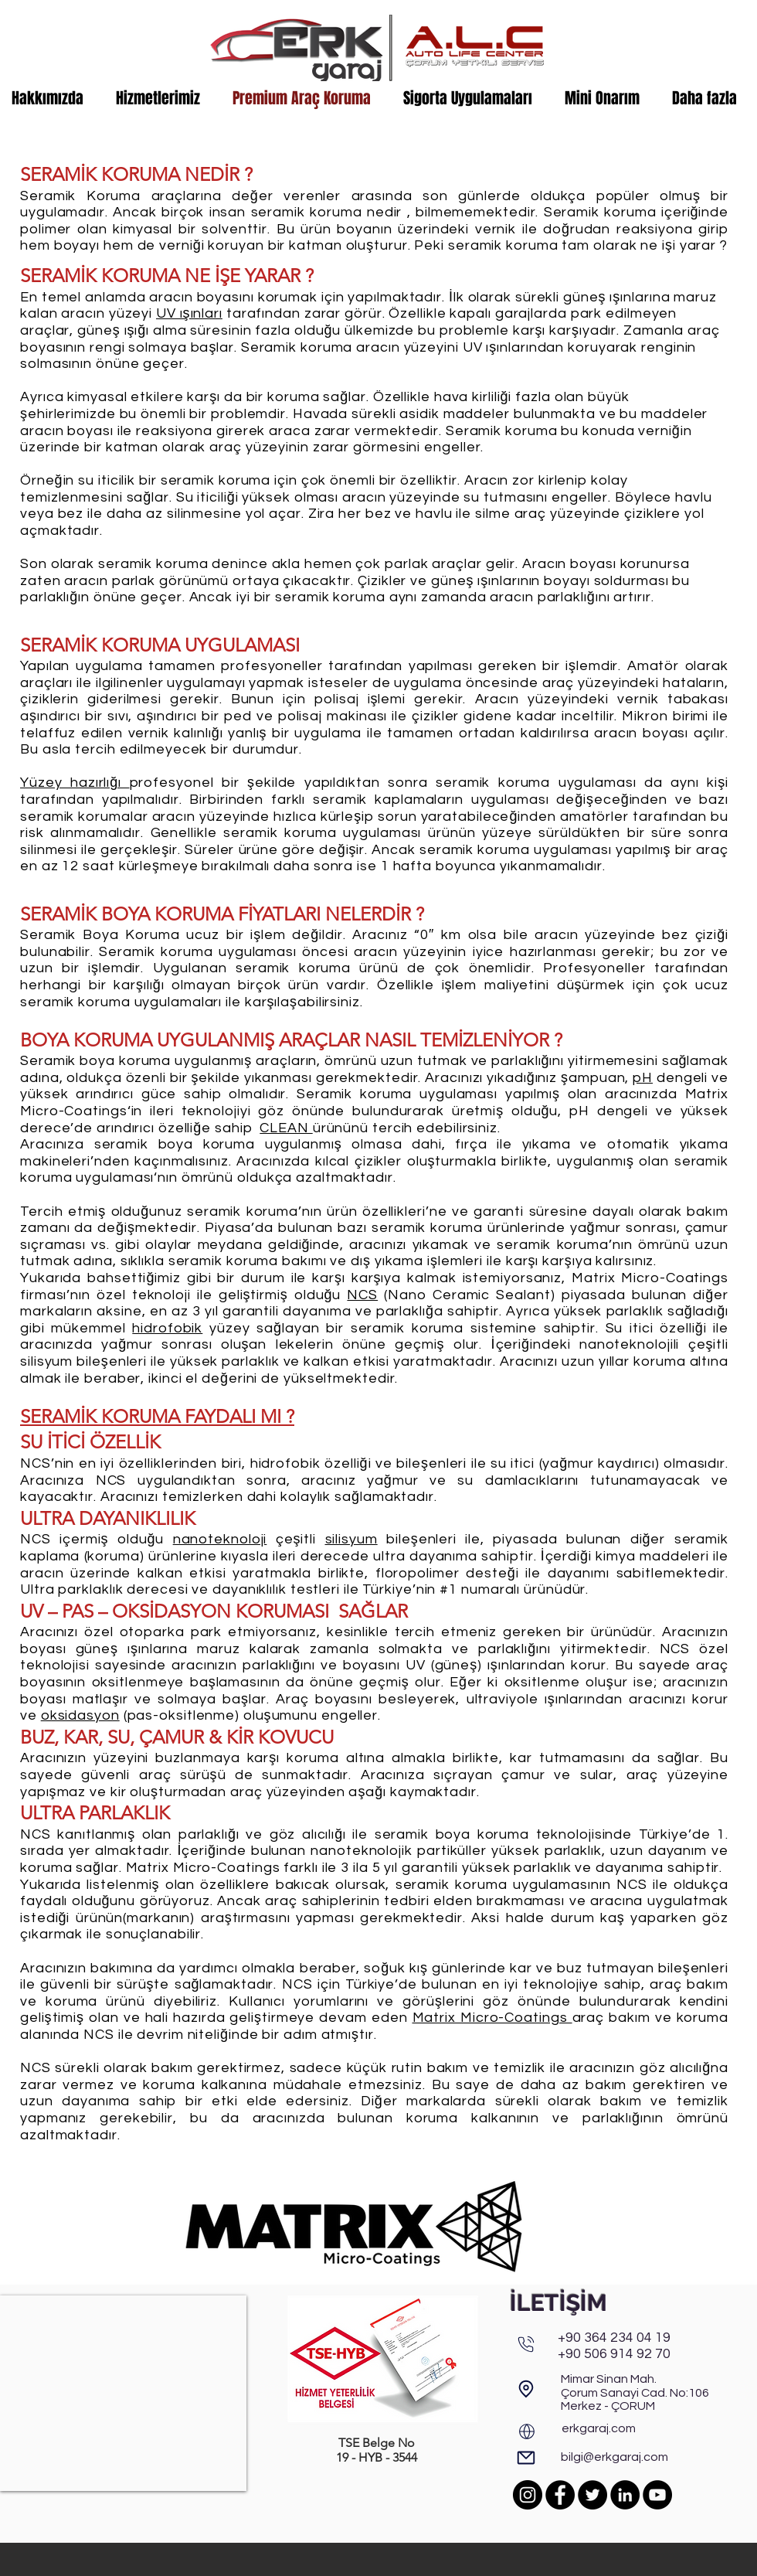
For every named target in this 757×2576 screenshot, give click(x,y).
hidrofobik (167, 1328)
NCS (362, 1295)
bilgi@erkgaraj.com (614, 2457)
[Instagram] (527, 2495)
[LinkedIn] (625, 2495)
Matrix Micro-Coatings (492, 2017)
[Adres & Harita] (526, 2389)
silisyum (351, 1539)
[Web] (527, 2431)
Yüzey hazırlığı (75, 782)
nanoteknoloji (220, 1539)
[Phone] (526, 2344)
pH (643, 1077)
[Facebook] (560, 2495)
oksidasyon (80, 1715)
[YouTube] (657, 2495)
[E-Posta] (526, 2457)
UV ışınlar (187, 313)
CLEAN (286, 1128)
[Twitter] (592, 2495)
